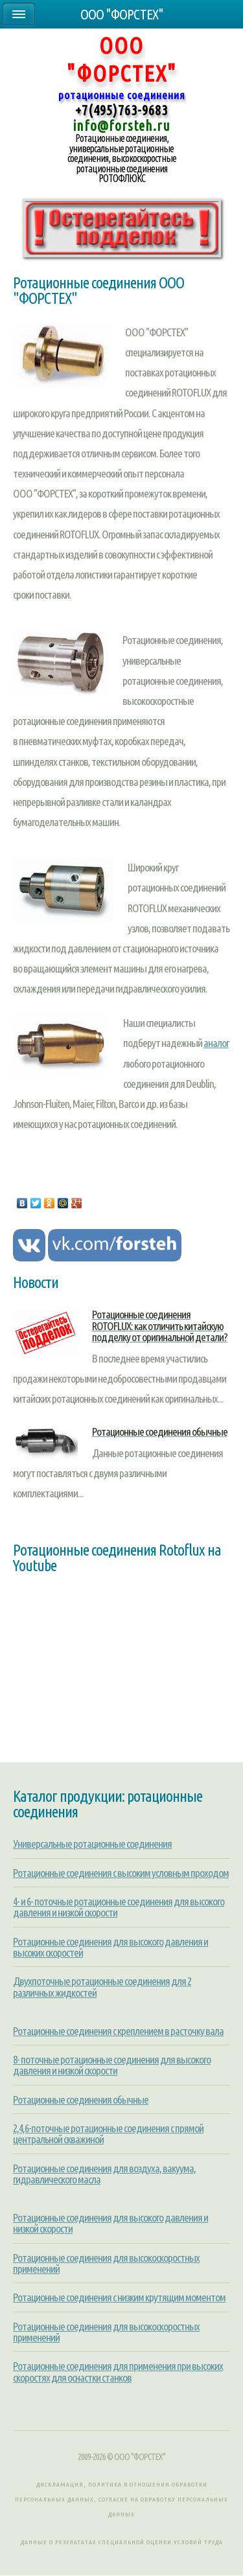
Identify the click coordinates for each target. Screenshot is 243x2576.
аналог (216, 1043)
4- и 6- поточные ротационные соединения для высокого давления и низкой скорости (118, 1906)
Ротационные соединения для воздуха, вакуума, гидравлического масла (104, 2173)
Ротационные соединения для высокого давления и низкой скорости (110, 2223)
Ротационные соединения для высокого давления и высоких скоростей (110, 1947)
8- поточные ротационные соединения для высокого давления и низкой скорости (112, 2064)
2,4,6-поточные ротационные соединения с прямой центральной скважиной (108, 2133)
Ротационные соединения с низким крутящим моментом (119, 2297)
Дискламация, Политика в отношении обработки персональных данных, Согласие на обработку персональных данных (121, 2499)
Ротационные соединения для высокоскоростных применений (106, 2263)
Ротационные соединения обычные (80, 2099)
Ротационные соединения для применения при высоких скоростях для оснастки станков (118, 2371)
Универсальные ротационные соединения (92, 1843)
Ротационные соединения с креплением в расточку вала (118, 2031)
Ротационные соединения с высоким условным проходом (121, 1873)
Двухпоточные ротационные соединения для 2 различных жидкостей (102, 1986)
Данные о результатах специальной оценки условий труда (122, 2542)
